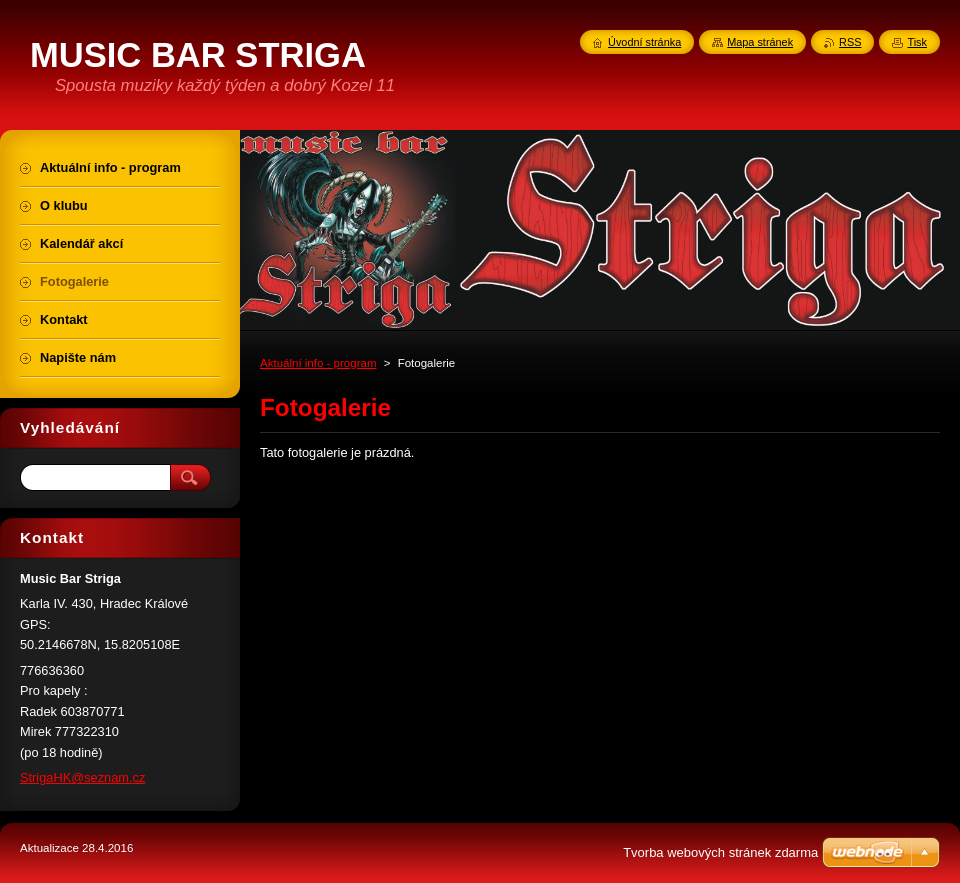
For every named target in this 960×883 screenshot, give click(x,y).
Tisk (917, 42)
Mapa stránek (760, 42)
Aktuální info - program (318, 363)
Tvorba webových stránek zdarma (720, 852)
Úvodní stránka (644, 42)
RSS (850, 42)
